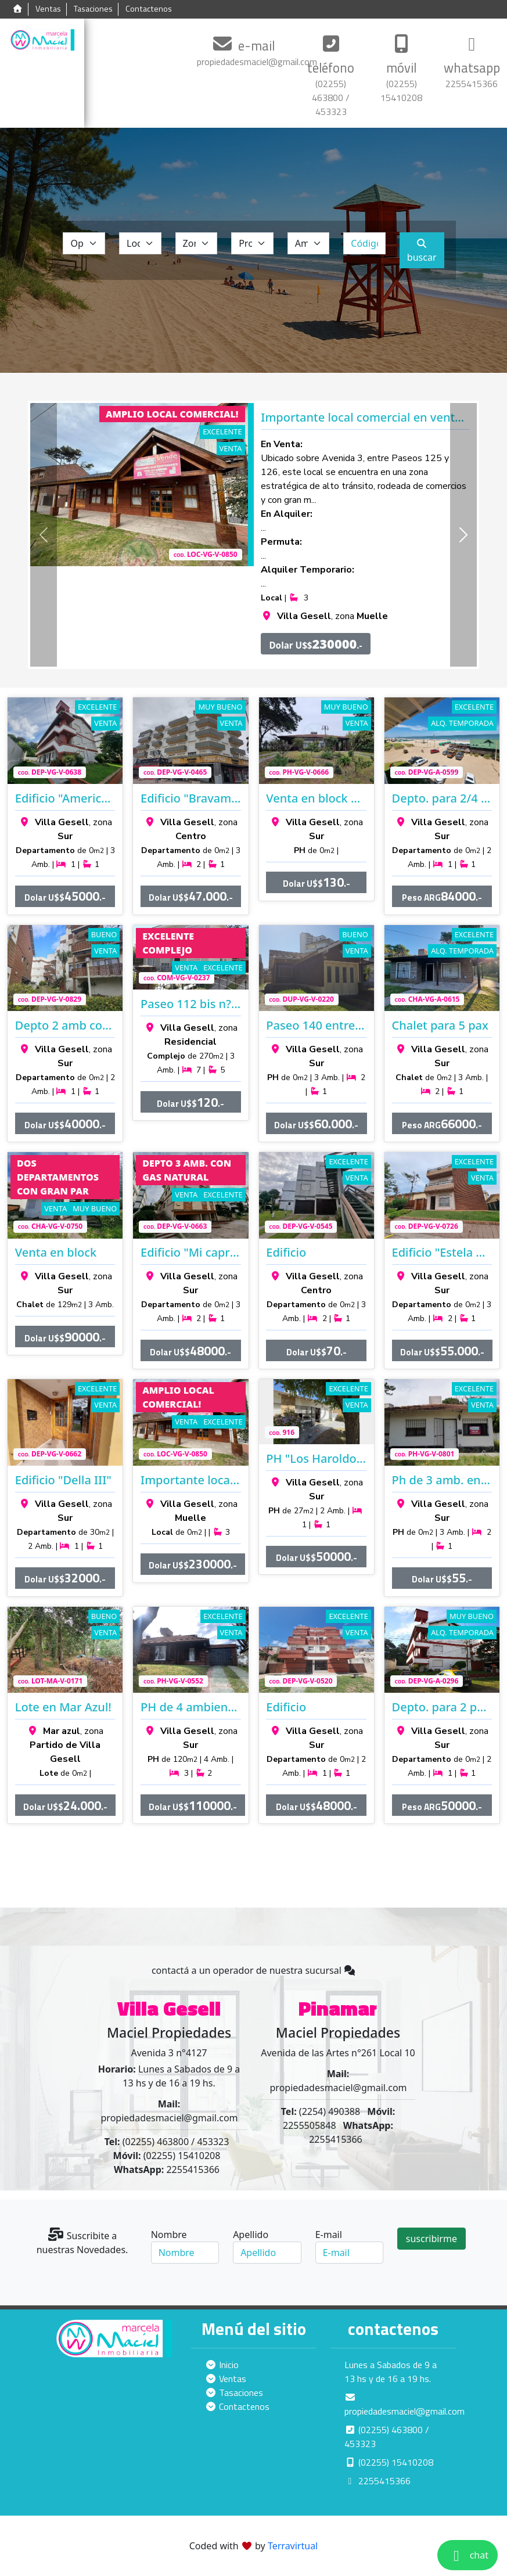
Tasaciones (93, 9)
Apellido (250, 2234)
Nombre (169, 2234)
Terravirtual (293, 2545)
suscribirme (431, 2238)
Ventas (48, 9)
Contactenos (148, 9)
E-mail (328, 2234)
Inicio (222, 2365)
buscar (422, 251)
